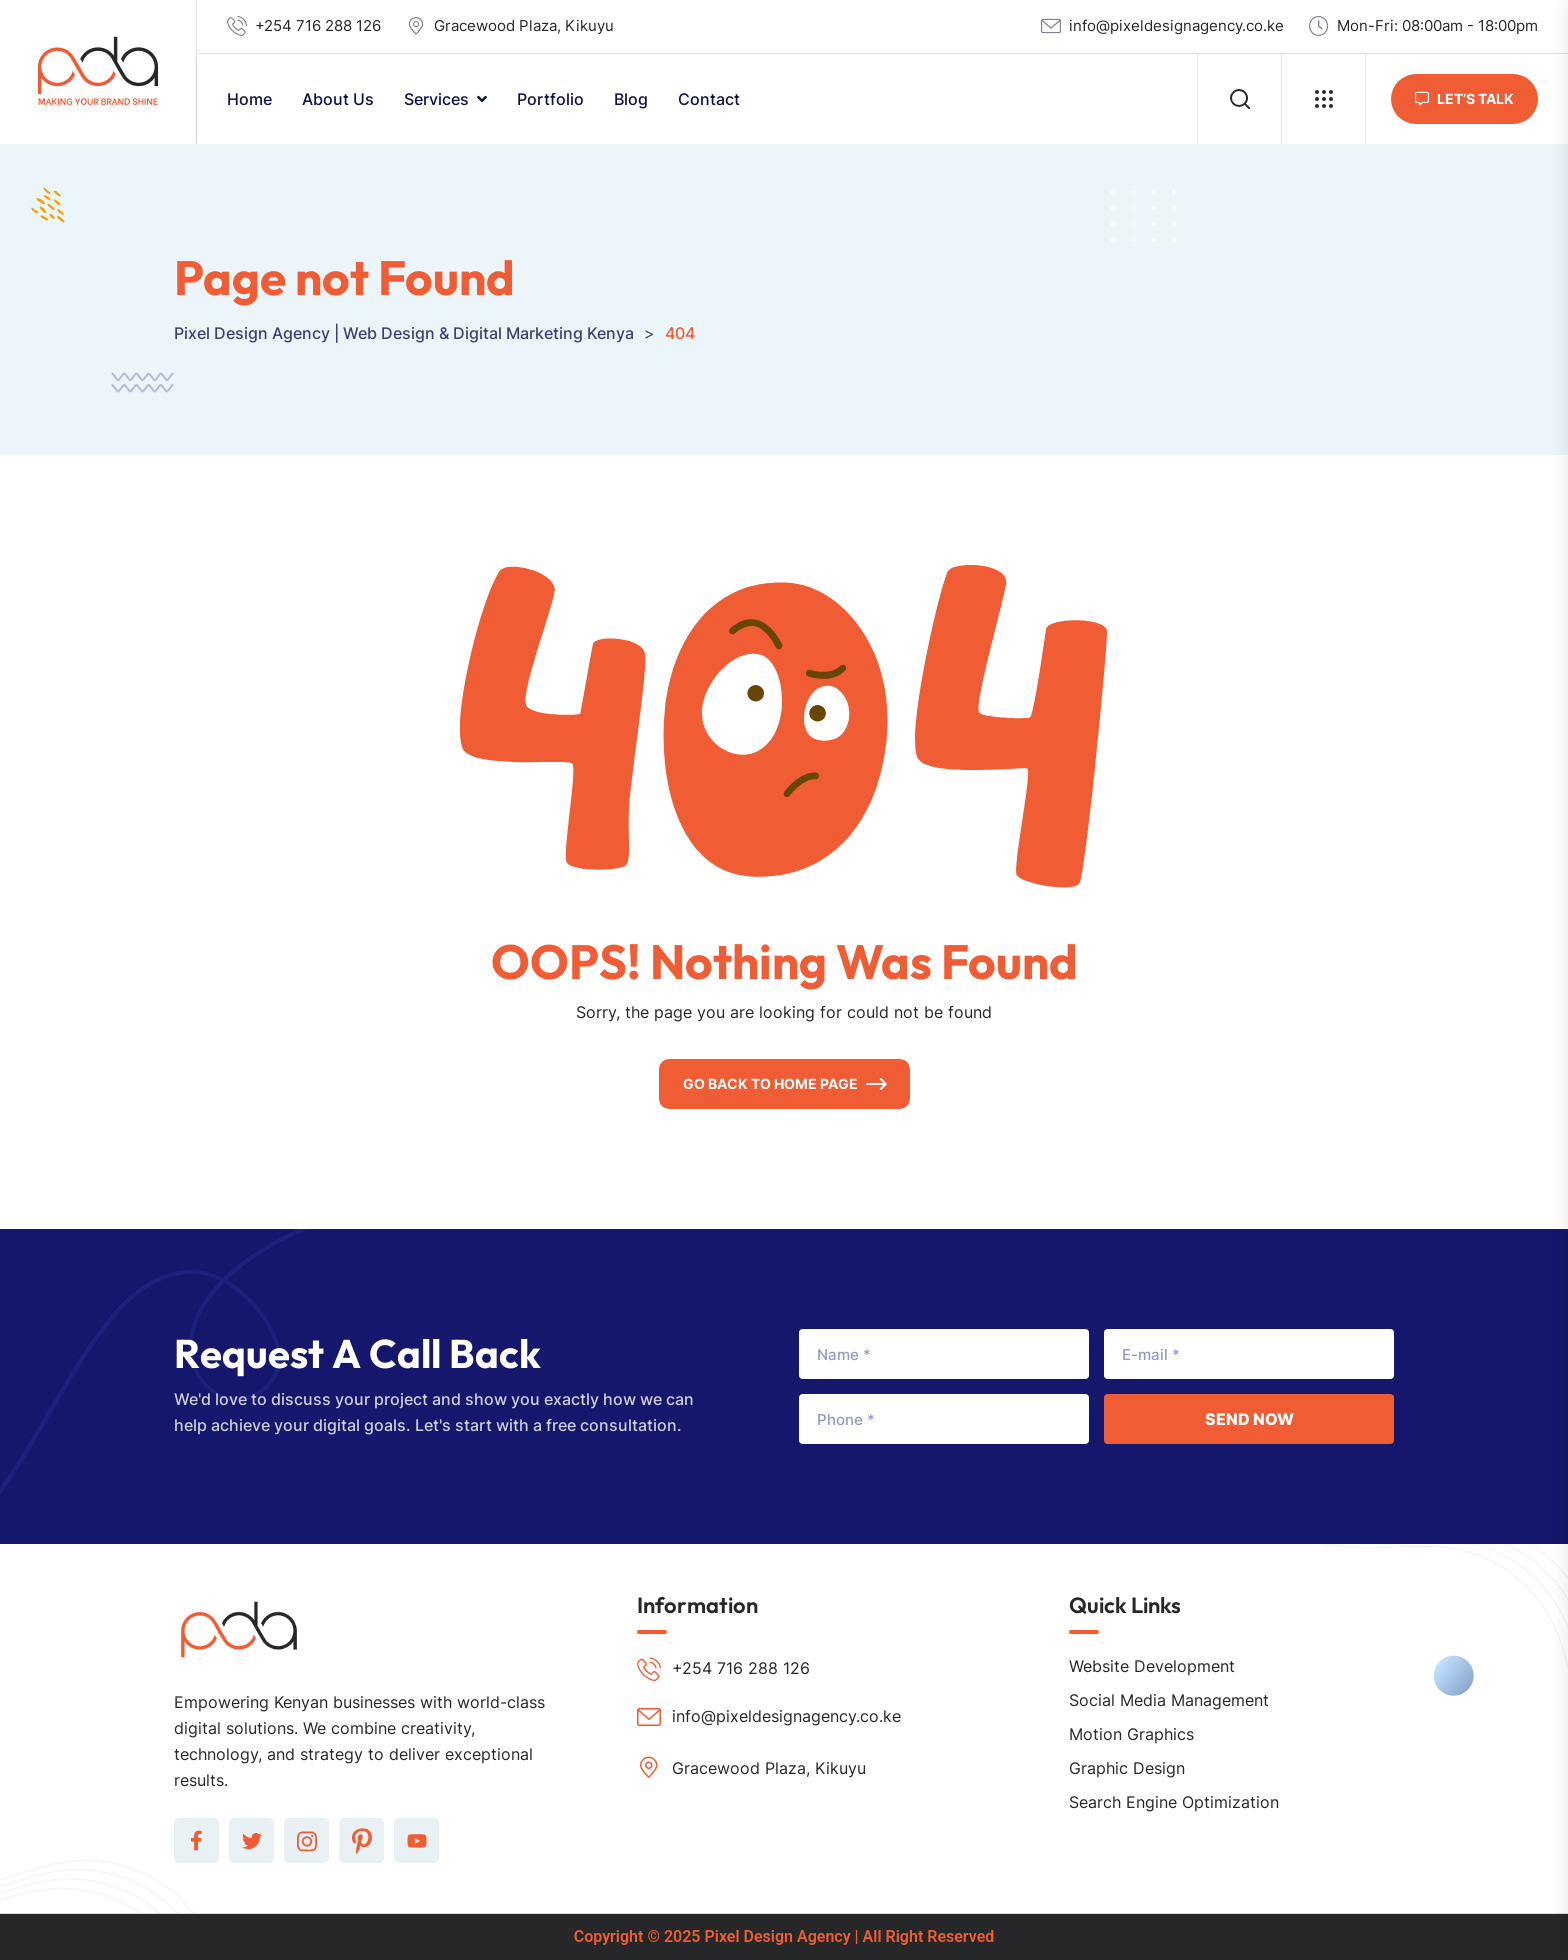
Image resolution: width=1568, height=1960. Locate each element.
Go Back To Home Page (770, 1083)
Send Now (1249, 1419)
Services (436, 99)
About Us (338, 99)
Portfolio (550, 99)
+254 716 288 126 (318, 25)
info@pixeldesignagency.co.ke (1176, 25)
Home (249, 99)
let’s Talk (1464, 98)
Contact (709, 99)
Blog (631, 99)
